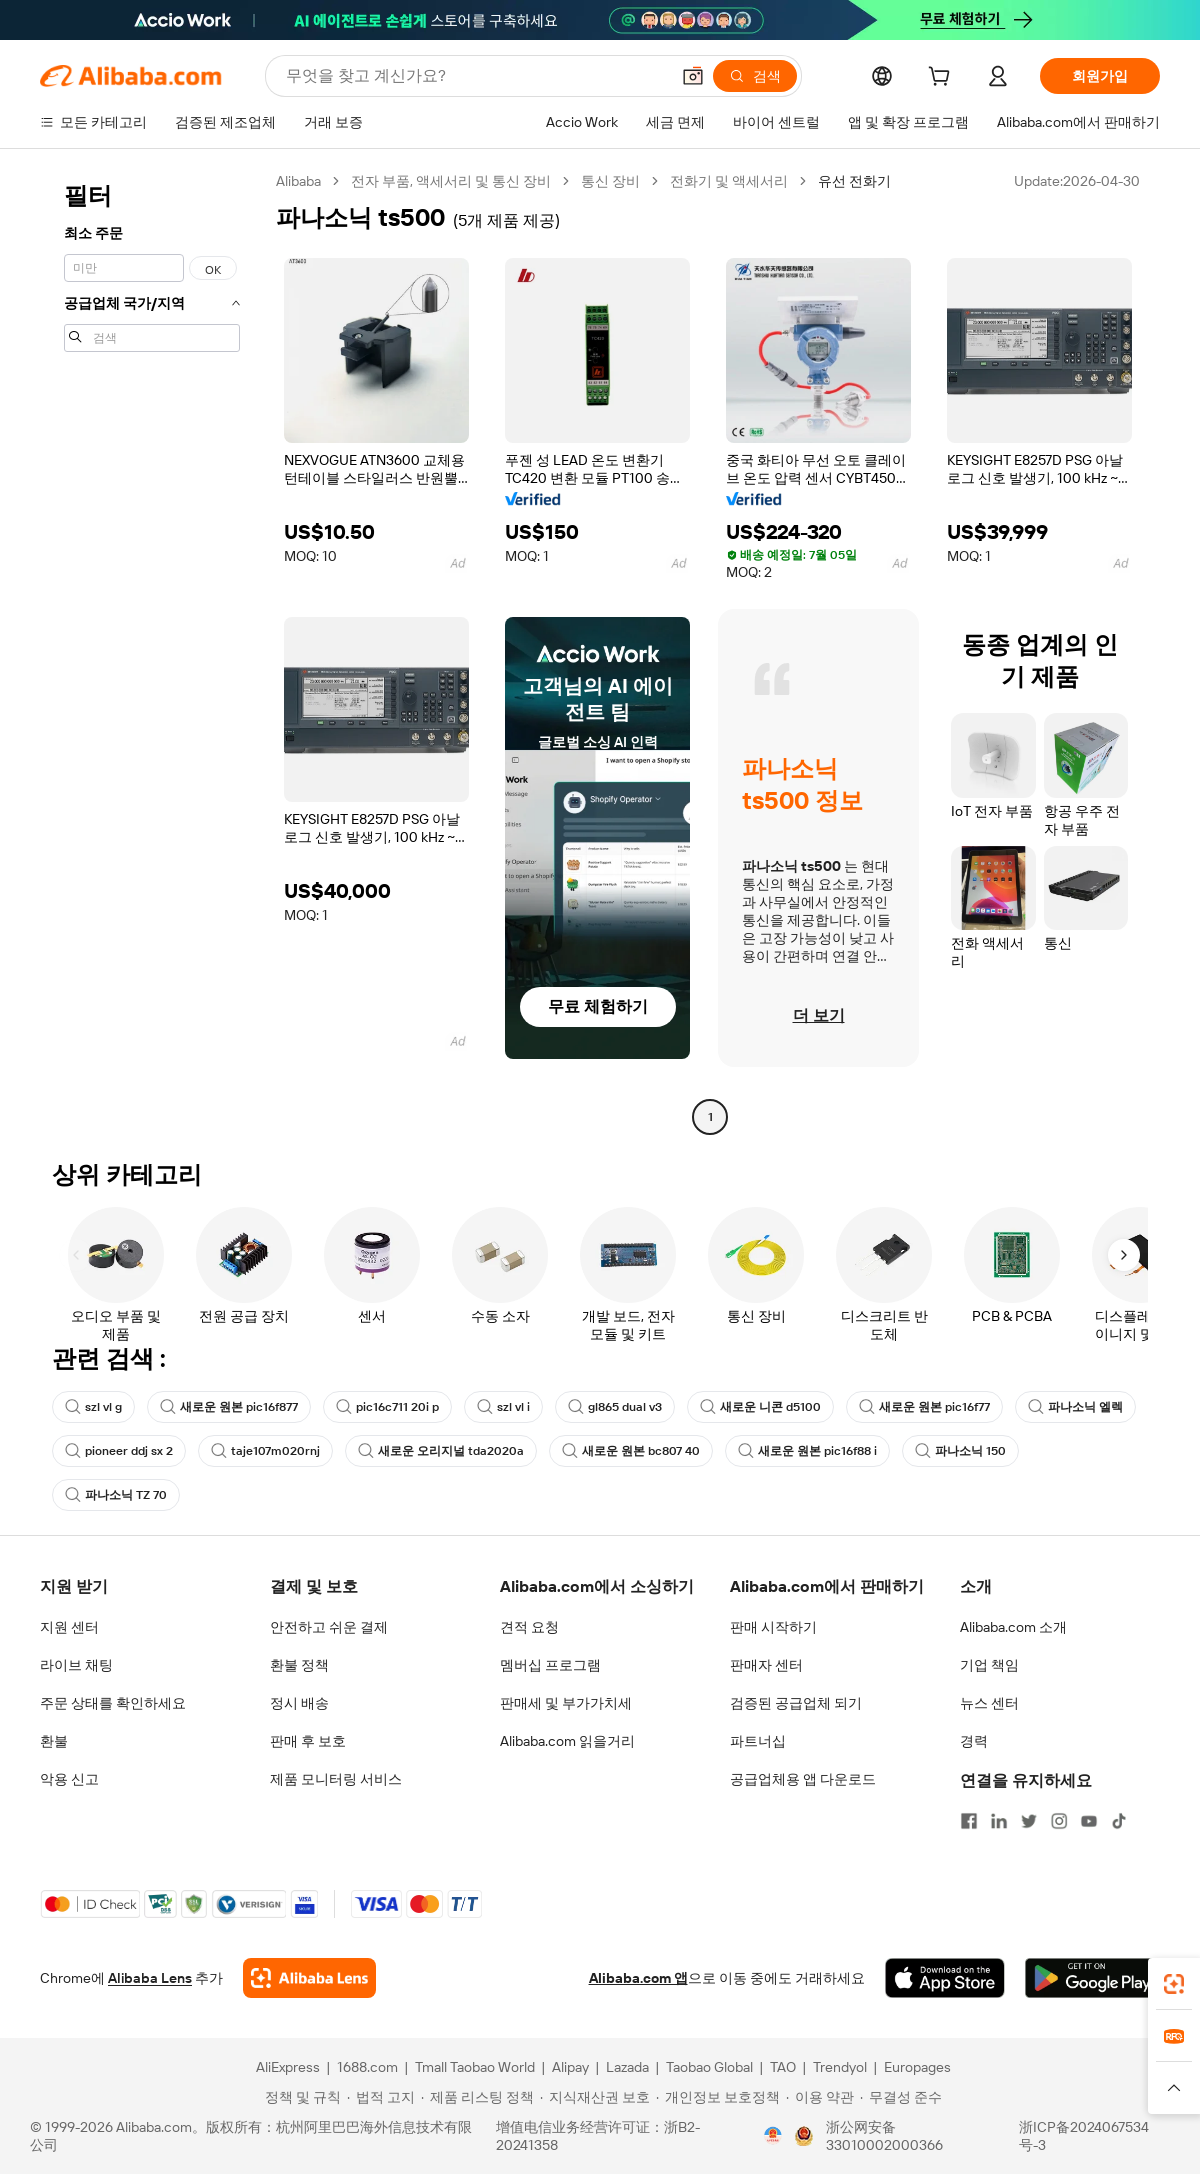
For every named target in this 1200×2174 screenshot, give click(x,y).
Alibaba (298, 181)
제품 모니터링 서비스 (336, 1779)
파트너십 (758, 1741)
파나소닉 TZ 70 (116, 1495)
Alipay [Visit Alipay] (570, 2067)
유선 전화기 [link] (854, 181)
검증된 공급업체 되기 (796, 1703)
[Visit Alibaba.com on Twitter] (1029, 1821)
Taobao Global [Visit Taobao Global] (709, 2067)
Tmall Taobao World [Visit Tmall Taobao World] (475, 2067)
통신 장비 (610, 181)
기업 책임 (989, 1665)
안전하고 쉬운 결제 (329, 1627)
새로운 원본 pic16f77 (924, 1407)
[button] (693, 76)
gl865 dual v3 (615, 1407)
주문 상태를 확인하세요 (113, 1703)
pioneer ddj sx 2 (119, 1451)
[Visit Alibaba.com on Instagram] (1059, 1821)
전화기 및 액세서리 (729, 181)
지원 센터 (69, 1627)
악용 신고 (69, 1779)
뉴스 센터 (989, 1703)
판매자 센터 (766, 1665)
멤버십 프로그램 (550, 1665)
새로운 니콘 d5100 (760, 1407)
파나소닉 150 (960, 1451)
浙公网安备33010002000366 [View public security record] (884, 2136)
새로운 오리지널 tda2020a (441, 1451)
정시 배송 (299, 1703)
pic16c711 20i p (387, 1407)
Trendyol (840, 2067)
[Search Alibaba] (475, 76)
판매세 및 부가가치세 (566, 1703)
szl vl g (93, 1407)
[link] (1174, 1984)
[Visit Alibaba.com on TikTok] (1119, 1821)
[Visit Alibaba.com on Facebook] (969, 1821)
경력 (974, 1741)
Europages (917, 2067)
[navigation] (152, 651)
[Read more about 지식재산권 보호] (595, 2097)
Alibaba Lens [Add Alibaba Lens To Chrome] (150, 1978)
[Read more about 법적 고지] (381, 2097)
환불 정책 (299, 1665)
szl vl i (503, 1407)
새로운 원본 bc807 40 (631, 1451)
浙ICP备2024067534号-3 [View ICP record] (1084, 2136)
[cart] (943, 79)
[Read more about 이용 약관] (820, 2097)
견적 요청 (529, 1627)
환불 (54, 1741)
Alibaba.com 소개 (1013, 1627)
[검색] (755, 76)
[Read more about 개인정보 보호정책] (718, 2097)
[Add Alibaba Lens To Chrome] (309, 1978)
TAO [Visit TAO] (783, 2067)
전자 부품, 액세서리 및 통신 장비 (451, 181)
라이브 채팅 (76, 1665)
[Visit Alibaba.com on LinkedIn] (999, 1821)
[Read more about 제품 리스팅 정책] (477, 2097)
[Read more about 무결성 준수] (901, 2097)
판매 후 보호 (308, 1741)
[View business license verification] (773, 2136)
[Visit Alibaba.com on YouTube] (1089, 1821)
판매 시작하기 (773, 1627)
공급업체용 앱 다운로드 (803, 1779)
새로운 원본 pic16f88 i (807, 1451)
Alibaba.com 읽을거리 (567, 1741)
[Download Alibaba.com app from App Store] (945, 1978)
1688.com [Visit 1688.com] (367, 2067)
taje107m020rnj (265, 1451)
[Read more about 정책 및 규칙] (300, 2097)
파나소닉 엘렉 (1075, 1407)
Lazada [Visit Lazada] (627, 2067)
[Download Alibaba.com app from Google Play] (1092, 1978)
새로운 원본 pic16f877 (229, 1407)
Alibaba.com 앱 (638, 1978)
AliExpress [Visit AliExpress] (288, 2067)
